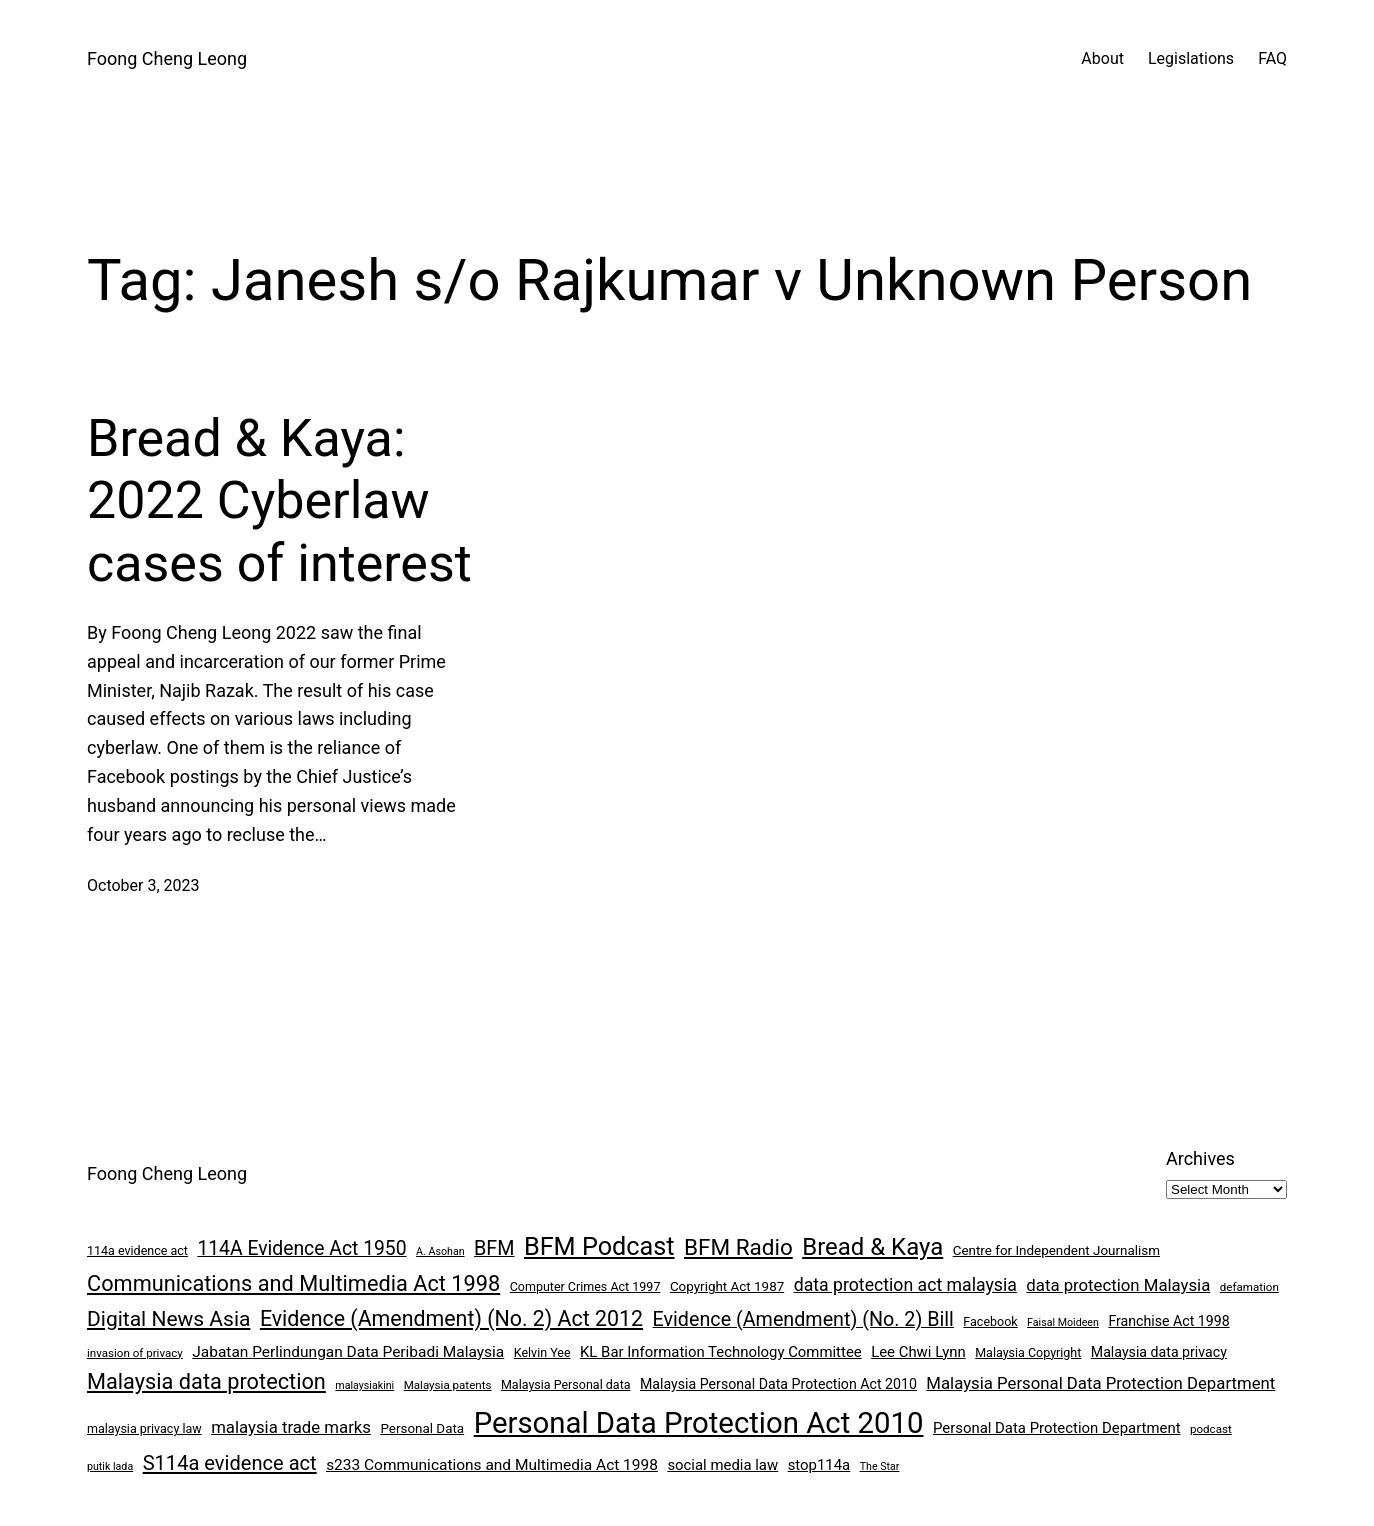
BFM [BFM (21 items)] (494, 1248)
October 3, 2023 (143, 885)
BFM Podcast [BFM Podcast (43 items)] (599, 1246)
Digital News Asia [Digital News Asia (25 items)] (168, 1319)
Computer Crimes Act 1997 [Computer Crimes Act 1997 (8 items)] (585, 1286)
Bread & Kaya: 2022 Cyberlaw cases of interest (279, 501)
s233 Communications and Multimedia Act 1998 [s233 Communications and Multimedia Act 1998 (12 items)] (492, 1465)
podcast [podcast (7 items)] (1211, 1429)
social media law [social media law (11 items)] (722, 1465)
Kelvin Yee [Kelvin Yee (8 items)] (542, 1352)
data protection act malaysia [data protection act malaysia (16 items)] (905, 1285)
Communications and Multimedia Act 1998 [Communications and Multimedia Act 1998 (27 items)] (293, 1283)
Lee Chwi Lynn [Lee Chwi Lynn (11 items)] (918, 1352)
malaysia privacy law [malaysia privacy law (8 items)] (144, 1428)
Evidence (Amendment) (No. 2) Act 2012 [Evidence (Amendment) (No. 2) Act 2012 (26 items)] (451, 1318)
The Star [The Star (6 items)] (880, 1466)
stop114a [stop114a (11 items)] (819, 1465)
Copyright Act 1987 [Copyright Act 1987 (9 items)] (727, 1286)
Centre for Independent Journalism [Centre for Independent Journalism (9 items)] (1056, 1250)
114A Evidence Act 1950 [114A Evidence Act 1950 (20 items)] (301, 1248)
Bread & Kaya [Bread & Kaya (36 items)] (872, 1247)
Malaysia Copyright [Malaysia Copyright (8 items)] (1028, 1352)
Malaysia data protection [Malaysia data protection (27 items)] (206, 1381)
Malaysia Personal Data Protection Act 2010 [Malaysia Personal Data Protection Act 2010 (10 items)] (778, 1384)
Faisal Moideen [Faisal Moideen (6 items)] (1063, 1322)
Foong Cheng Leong (167, 58)
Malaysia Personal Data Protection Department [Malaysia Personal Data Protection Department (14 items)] (1100, 1383)
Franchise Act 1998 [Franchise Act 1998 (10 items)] (1168, 1321)
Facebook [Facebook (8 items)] (990, 1321)
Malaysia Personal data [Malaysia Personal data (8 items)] (566, 1384)
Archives (1200, 1158)
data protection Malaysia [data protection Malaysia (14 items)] (1118, 1285)
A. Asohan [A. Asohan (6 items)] (440, 1251)
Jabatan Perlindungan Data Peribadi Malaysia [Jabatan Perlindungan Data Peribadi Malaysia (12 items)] (348, 1352)
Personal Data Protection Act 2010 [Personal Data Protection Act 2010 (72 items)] (699, 1423)
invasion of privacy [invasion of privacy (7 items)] (135, 1353)
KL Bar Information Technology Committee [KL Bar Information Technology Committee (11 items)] (721, 1352)
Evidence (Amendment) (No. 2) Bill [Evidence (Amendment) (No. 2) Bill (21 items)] (803, 1319)
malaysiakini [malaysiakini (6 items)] (364, 1385)
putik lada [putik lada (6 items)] (110, 1466)
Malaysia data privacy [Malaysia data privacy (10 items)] (1159, 1352)
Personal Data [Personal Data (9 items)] (422, 1428)
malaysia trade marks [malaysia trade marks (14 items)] (291, 1427)
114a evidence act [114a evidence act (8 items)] (137, 1250)
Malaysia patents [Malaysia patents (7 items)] (448, 1385)
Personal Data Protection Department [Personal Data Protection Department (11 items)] (1057, 1428)
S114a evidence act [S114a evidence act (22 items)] (230, 1463)
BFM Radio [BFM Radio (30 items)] (738, 1247)
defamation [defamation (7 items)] (1249, 1287)
